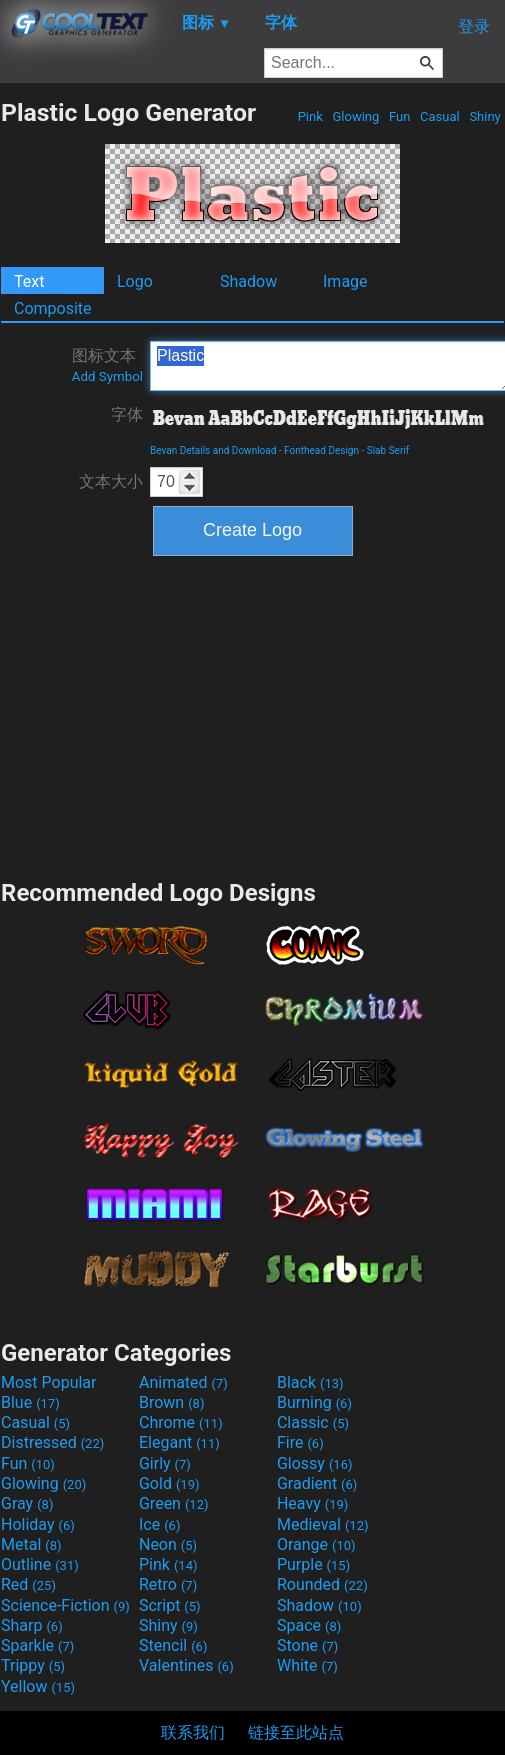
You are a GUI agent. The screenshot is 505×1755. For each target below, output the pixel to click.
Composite (53, 308)
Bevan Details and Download (213, 450)
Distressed (52, 1442)
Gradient (317, 1483)
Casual (440, 116)
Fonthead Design (321, 450)
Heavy (312, 1503)
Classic (313, 1422)
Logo (135, 281)
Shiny (485, 116)
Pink (310, 116)
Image (345, 281)
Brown (171, 1402)
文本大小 (111, 481)
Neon (168, 1544)
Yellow (38, 1686)
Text (29, 281)
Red (28, 1584)
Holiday (38, 1524)
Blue (30, 1402)
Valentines (186, 1665)
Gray (27, 1503)
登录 (474, 26)
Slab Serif (388, 450)
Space (309, 1625)
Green (174, 1503)
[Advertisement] (253, 715)
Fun (400, 116)
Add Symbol (107, 376)
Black (310, 1382)
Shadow (248, 281)
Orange (316, 1544)
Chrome (181, 1422)
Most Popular (49, 1382)
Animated (183, 1382)
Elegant (179, 1442)
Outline (40, 1564)
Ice (159, 1524)
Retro (168, 1584)
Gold (169, 1483)
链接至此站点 (296, 1732)
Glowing (355, 116)
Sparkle (37, 1645)
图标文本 (107, 365)
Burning (314, 1402)
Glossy (315, 1463)
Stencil (173, 1645)
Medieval (323, 1524)
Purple (313, 1564)
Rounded (322, 1584)
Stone (307, 1645)
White (307, 1665)
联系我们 (193, 1732)
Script (170, 1605)
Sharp (32, 1625)
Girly (165, 1463)
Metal (31, 1544)
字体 (127, 414)
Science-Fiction (65, 1605)
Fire (300, 1442)
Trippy (33, 1665)
